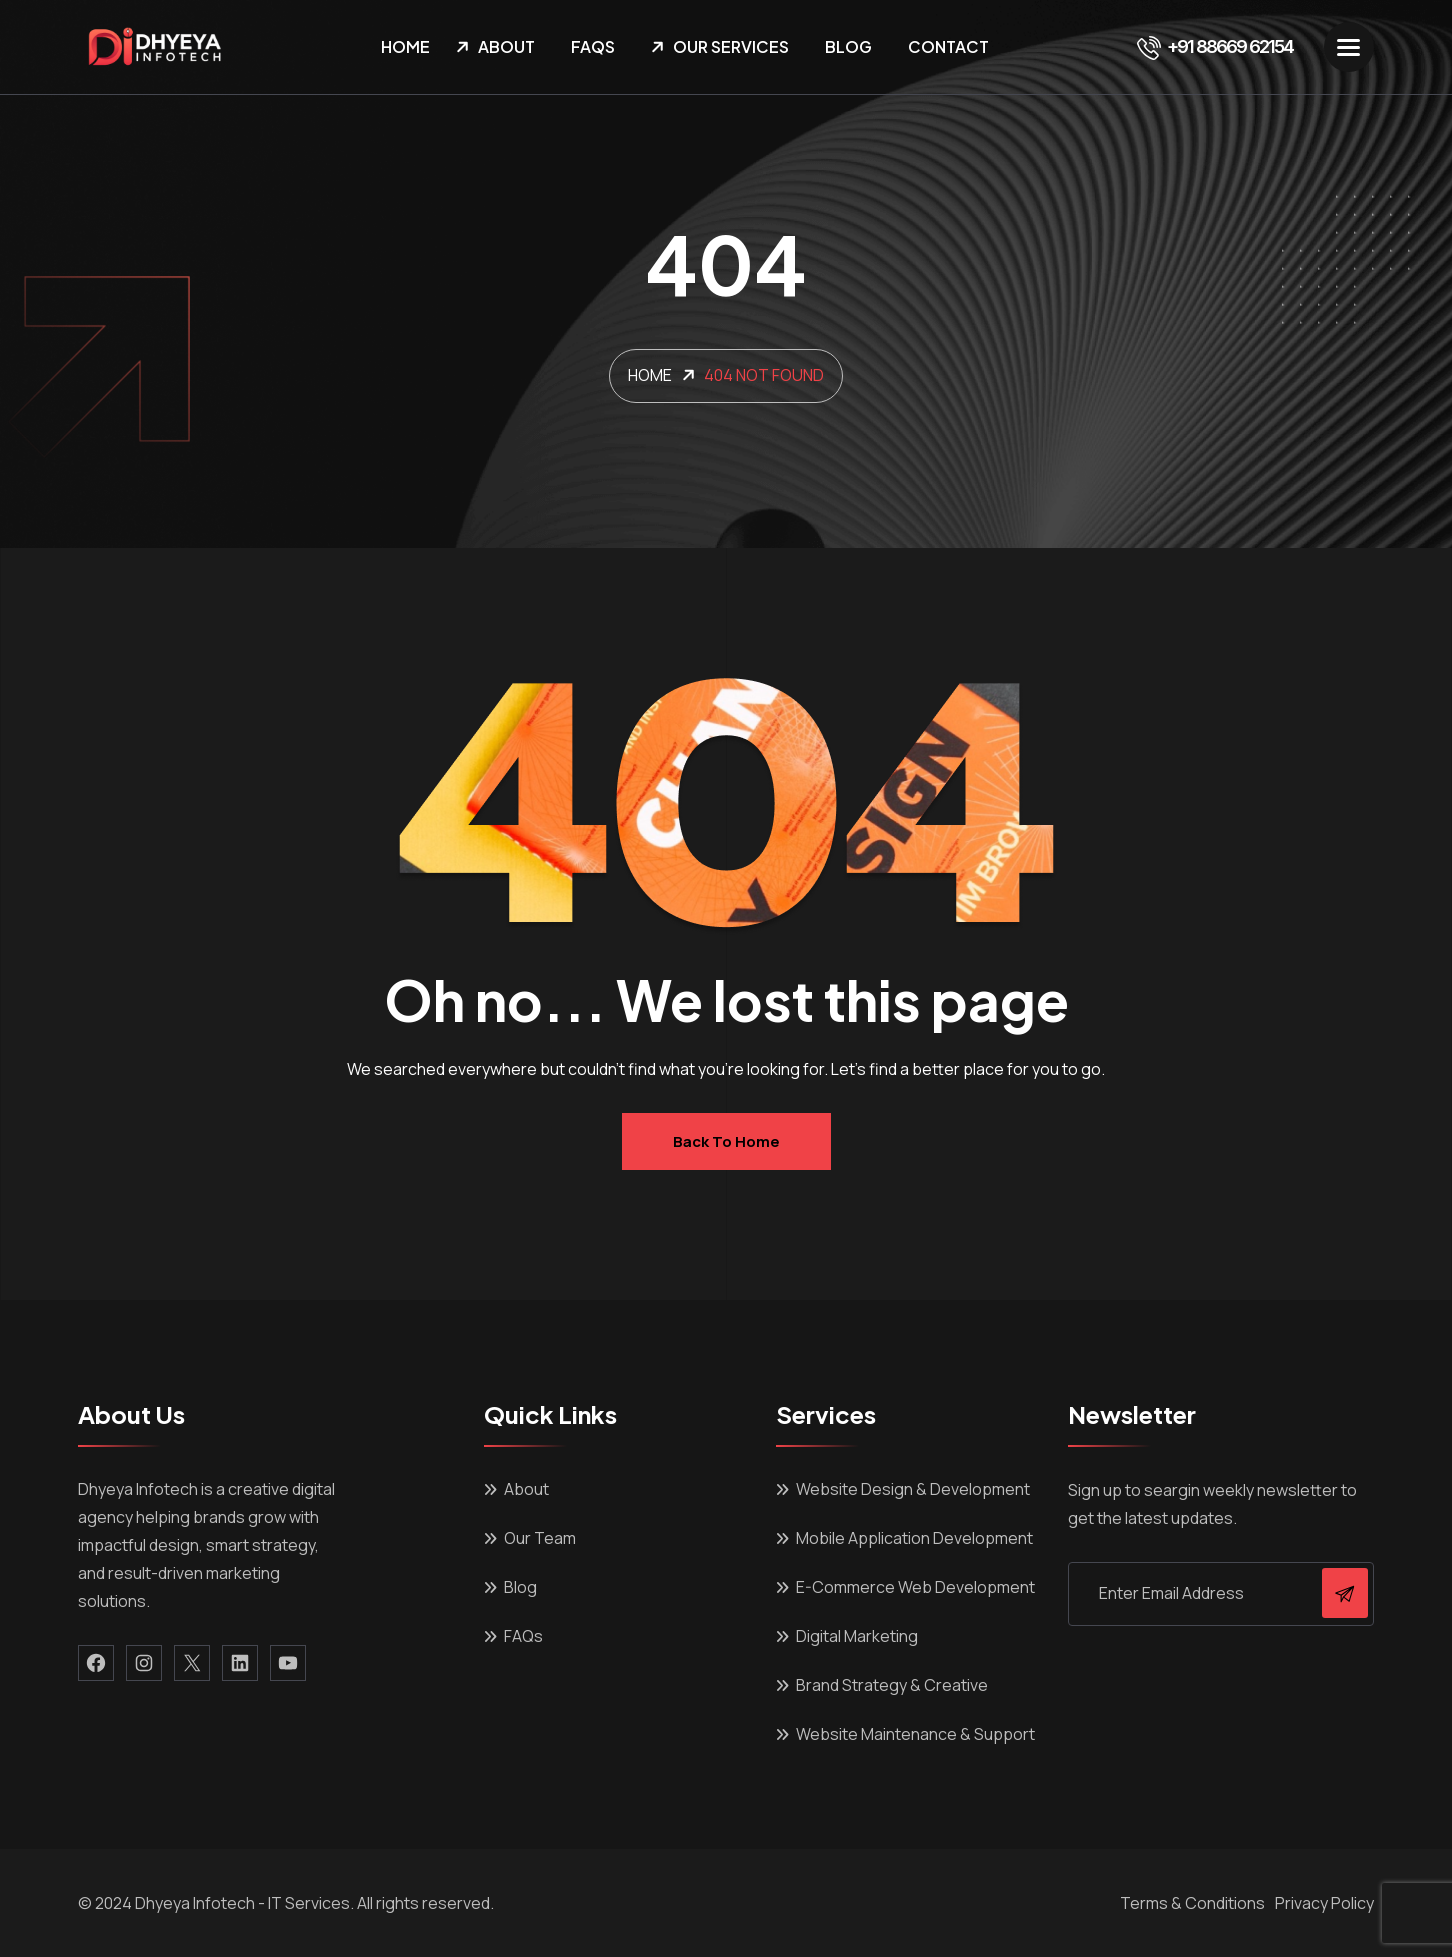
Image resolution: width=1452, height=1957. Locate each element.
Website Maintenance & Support (915, 1734)
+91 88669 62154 (1215, 47)
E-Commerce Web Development (915, 1587)
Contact (948, 46)
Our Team (540, 1538)
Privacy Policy (1324, 1903)
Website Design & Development (913, 1489)
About (506, 46)
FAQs (593, 46)
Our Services (731, 46)
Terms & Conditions (1192, 1903)
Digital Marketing (857, 1636)
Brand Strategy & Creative (892, 1685)
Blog (848, 46)
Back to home (726, 1141)
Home (405, 46)
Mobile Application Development (914, 1538)
